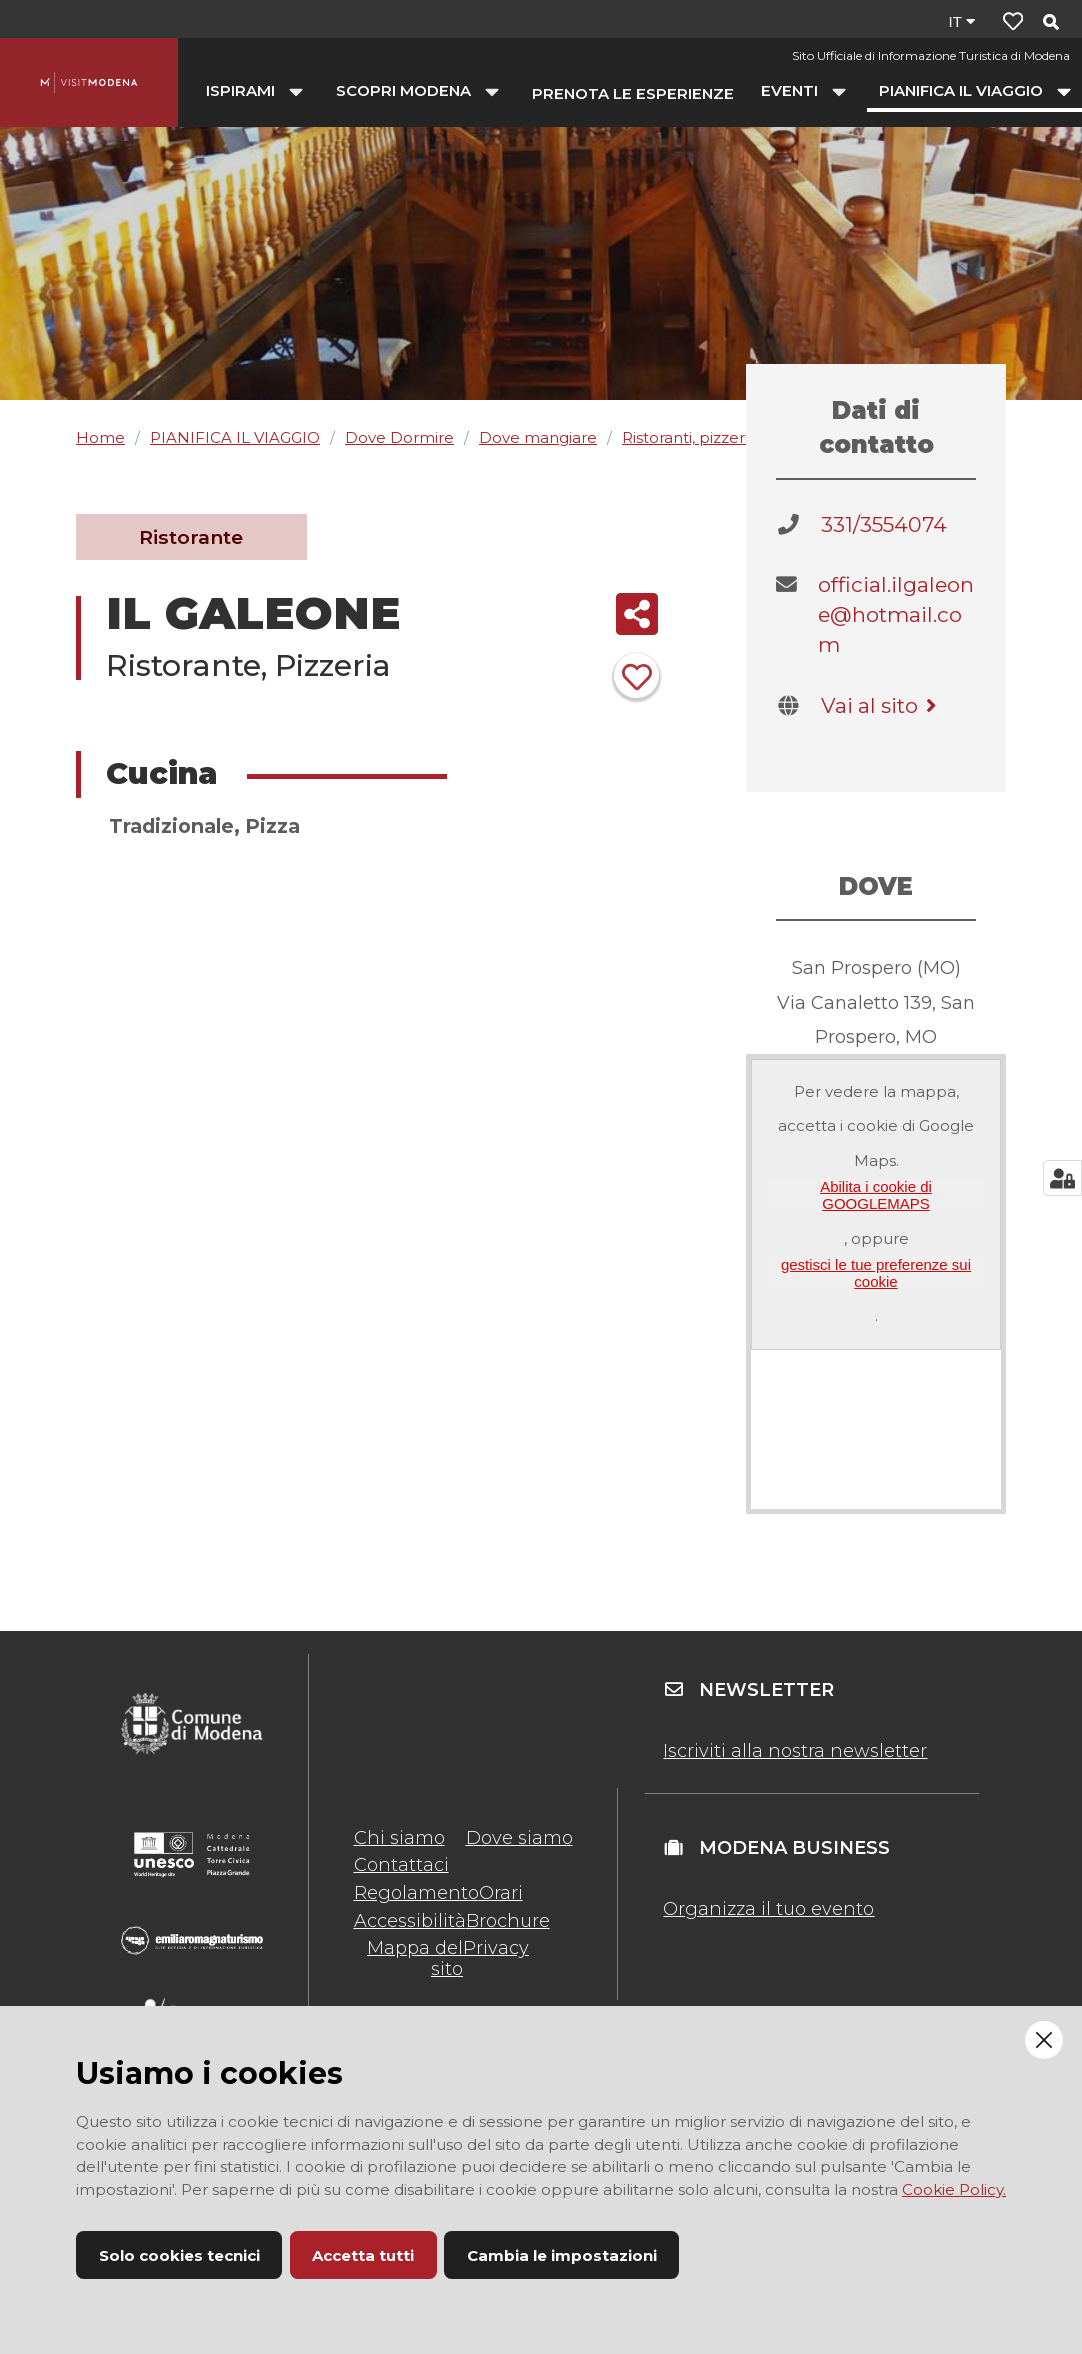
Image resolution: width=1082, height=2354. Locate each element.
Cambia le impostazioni (562, 2255)
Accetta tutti (363, 2255)
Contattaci (401, 1865)
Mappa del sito (415, 1958)
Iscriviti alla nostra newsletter (795, 1751)
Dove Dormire (399, 437)
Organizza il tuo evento (768, 1909)
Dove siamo (519, 1838)
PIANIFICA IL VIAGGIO (235, 437)
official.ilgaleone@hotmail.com (896, 614)
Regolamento (416, 1893)
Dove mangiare (538, 437)
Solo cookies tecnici (179, 2255)
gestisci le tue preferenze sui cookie (876, 1273)
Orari (501, 1893)
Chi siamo (399, 1838)
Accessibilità (410, 1921)
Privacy (496, 1948)
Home (100, 437)
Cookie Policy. (954, 2189)
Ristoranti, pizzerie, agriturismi (733, 437)
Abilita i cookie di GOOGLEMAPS (876, 1195)
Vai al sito (882, 705)
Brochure (508, 1921)
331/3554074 (884, 524)
